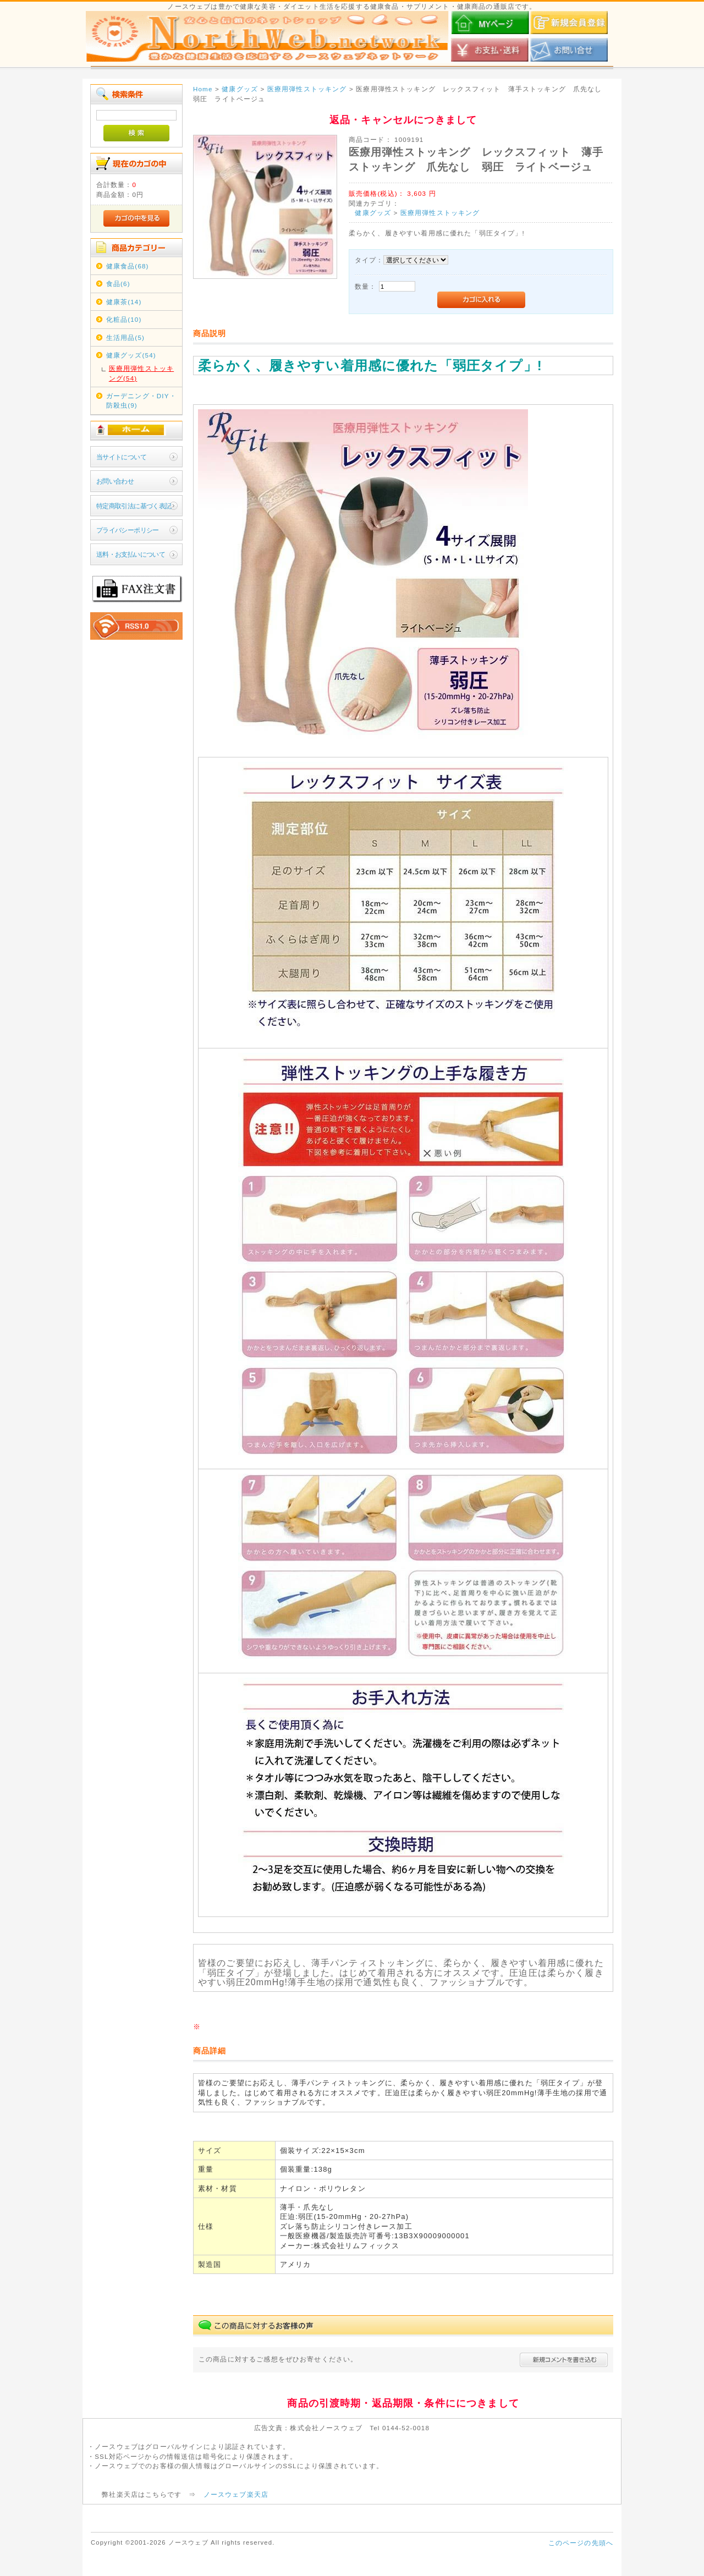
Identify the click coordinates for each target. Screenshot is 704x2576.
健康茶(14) (124, 301)
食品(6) (118, 283)
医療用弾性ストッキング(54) (141, 373)
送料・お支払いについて (131, 554)
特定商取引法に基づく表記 (134, 505)
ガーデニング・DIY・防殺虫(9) (141, 400)
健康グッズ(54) (131, 355)
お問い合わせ (115, 481)
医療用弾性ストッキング (440, 212)
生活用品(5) (125, 337)
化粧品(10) (124, 319)
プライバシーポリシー (127, 530)
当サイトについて (121, 456)
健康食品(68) (127, 266)
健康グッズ (373, 212)
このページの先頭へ (580, 2542)
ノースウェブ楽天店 (236, 2494)
